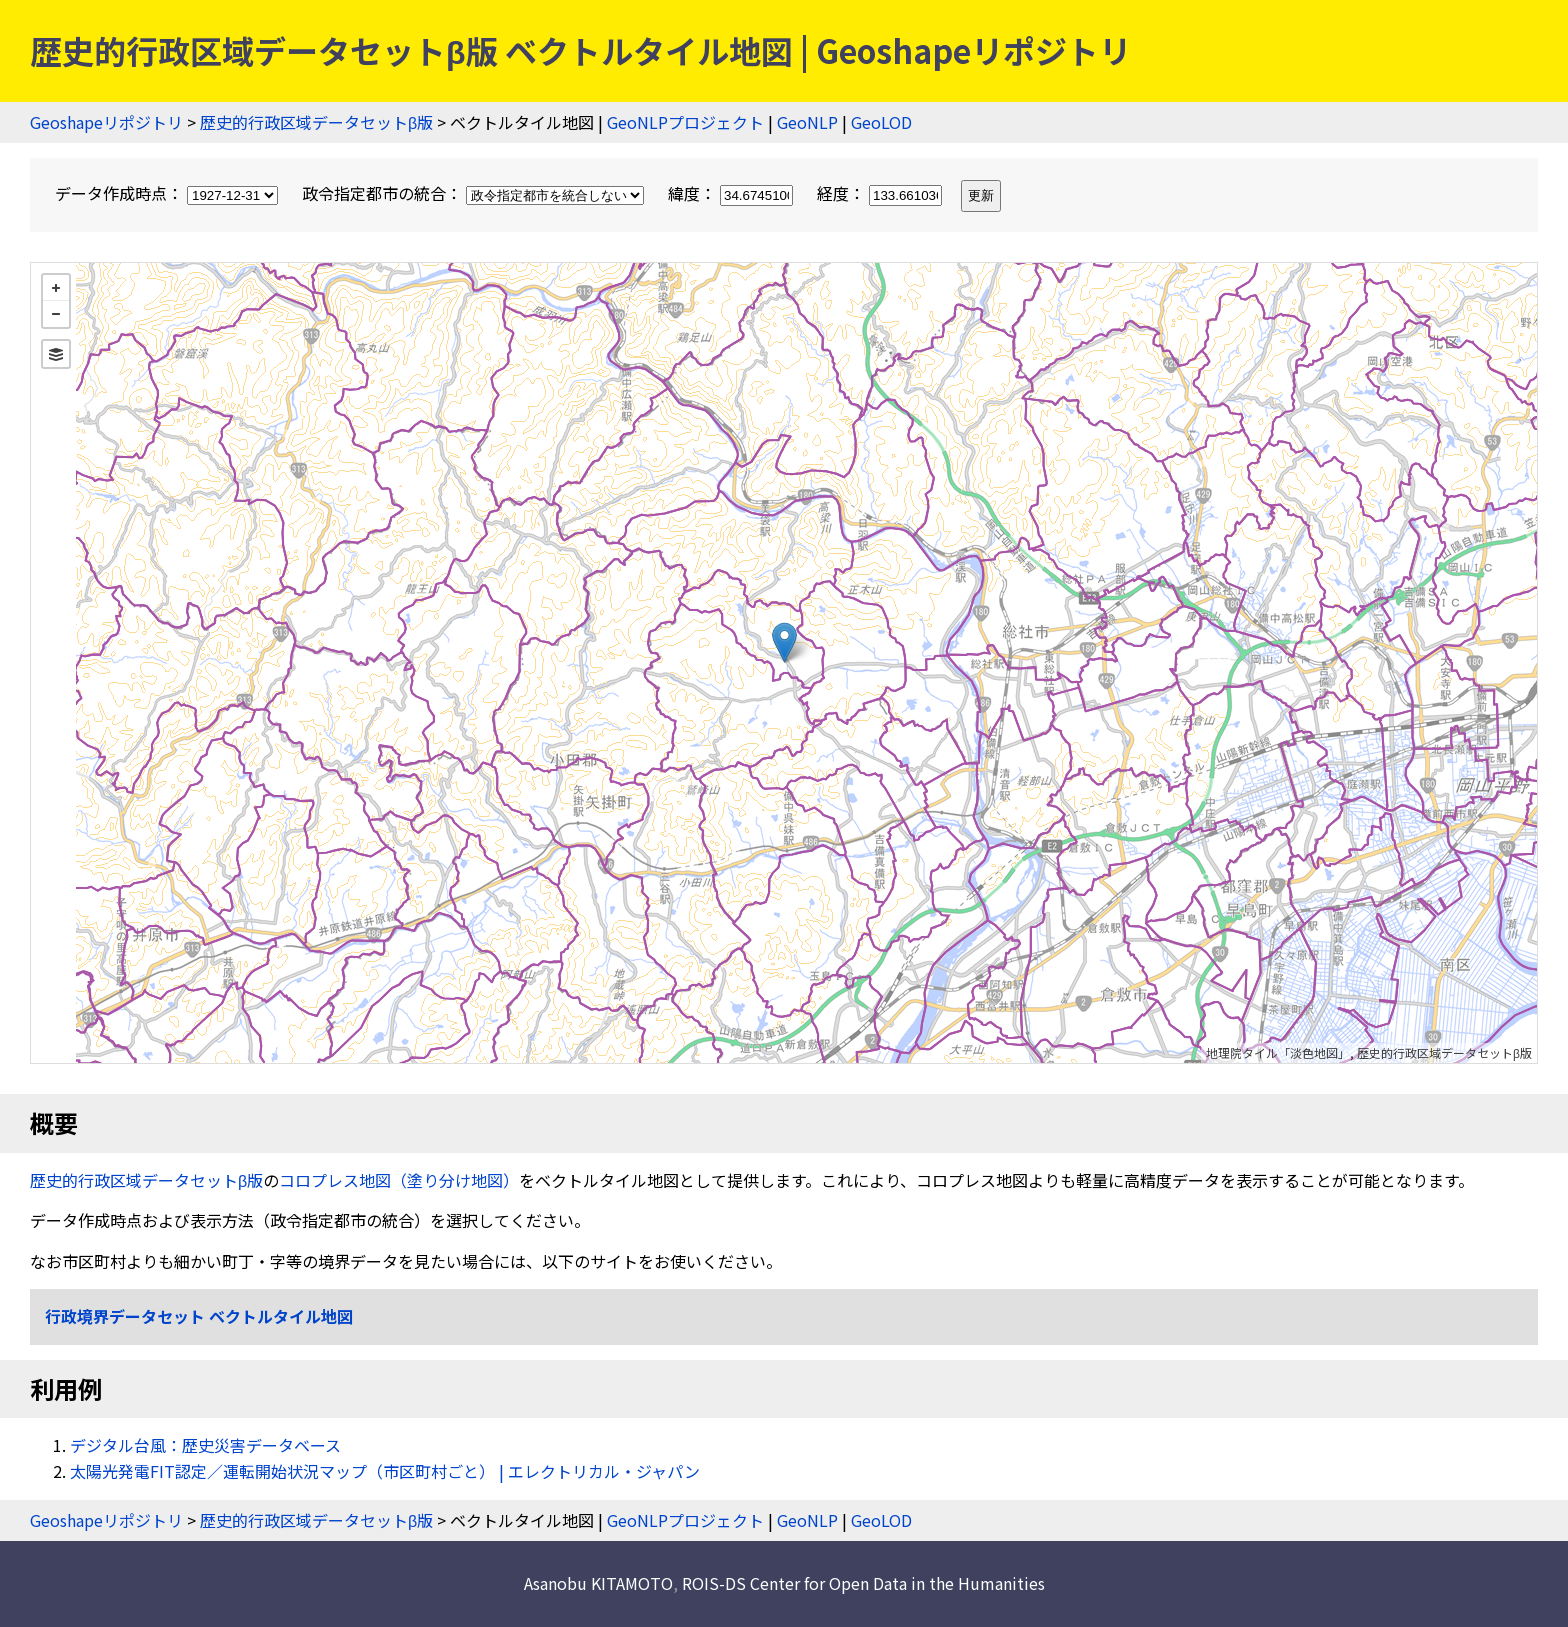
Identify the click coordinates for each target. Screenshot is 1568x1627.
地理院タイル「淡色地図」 (1278, 1052)
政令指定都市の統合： (475, 193)
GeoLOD (881, 122)
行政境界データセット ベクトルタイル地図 (199, 1316)
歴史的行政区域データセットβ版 (316, 122)
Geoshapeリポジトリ (106, 122)
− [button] (56, 314)
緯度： (732, 193)
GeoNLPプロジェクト (685, 122)
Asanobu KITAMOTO (598, 1583)
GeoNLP (807, 122)
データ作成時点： (168, 193)
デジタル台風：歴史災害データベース (205, 1445)
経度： (881, 193)
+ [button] (56, 288)
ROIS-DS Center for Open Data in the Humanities (863, 1583)
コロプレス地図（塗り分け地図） (399, 1180)
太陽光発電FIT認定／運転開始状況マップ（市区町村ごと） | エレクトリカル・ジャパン (385, 1471)
